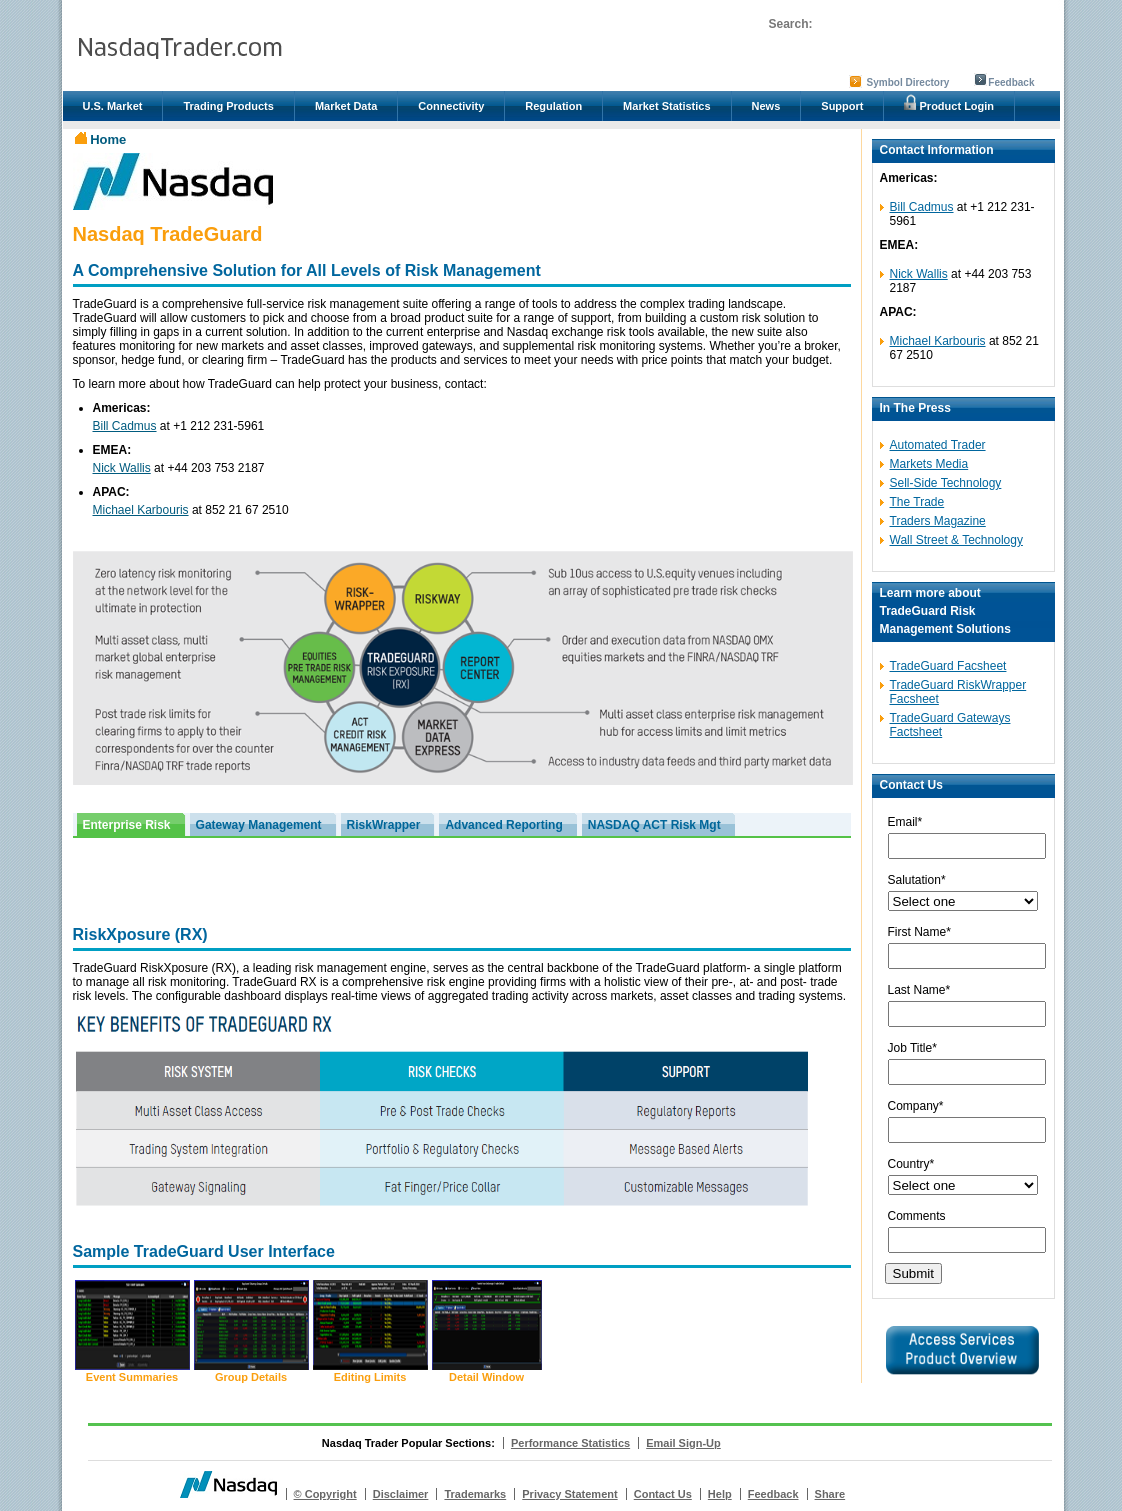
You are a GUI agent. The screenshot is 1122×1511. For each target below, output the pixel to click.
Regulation (553, 106)
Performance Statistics (570, 1443)
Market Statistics (666, 106)
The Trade (917, 502)
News (766, 106)
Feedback (1011, 82)
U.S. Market (113, 106)
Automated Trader (938, 445)
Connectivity (451, 106)
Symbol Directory (908, 82)
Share (830, 1494)
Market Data (346, 106)
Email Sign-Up (683, 1443)
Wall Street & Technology (956, 540)
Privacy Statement (569, 1494)
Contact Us (663, 1494)
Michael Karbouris (141, 510)
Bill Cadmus (125, 426)
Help (720, 1494)
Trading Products (228, 106)
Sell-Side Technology (946, 483)
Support (842, 106)
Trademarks (475, 1494)
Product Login (949, 103)
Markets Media (929, 464)
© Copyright (325, 1494)
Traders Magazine (938, 521)
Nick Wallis (122, 468)
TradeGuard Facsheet (948, 666)
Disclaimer (401, 1494)
